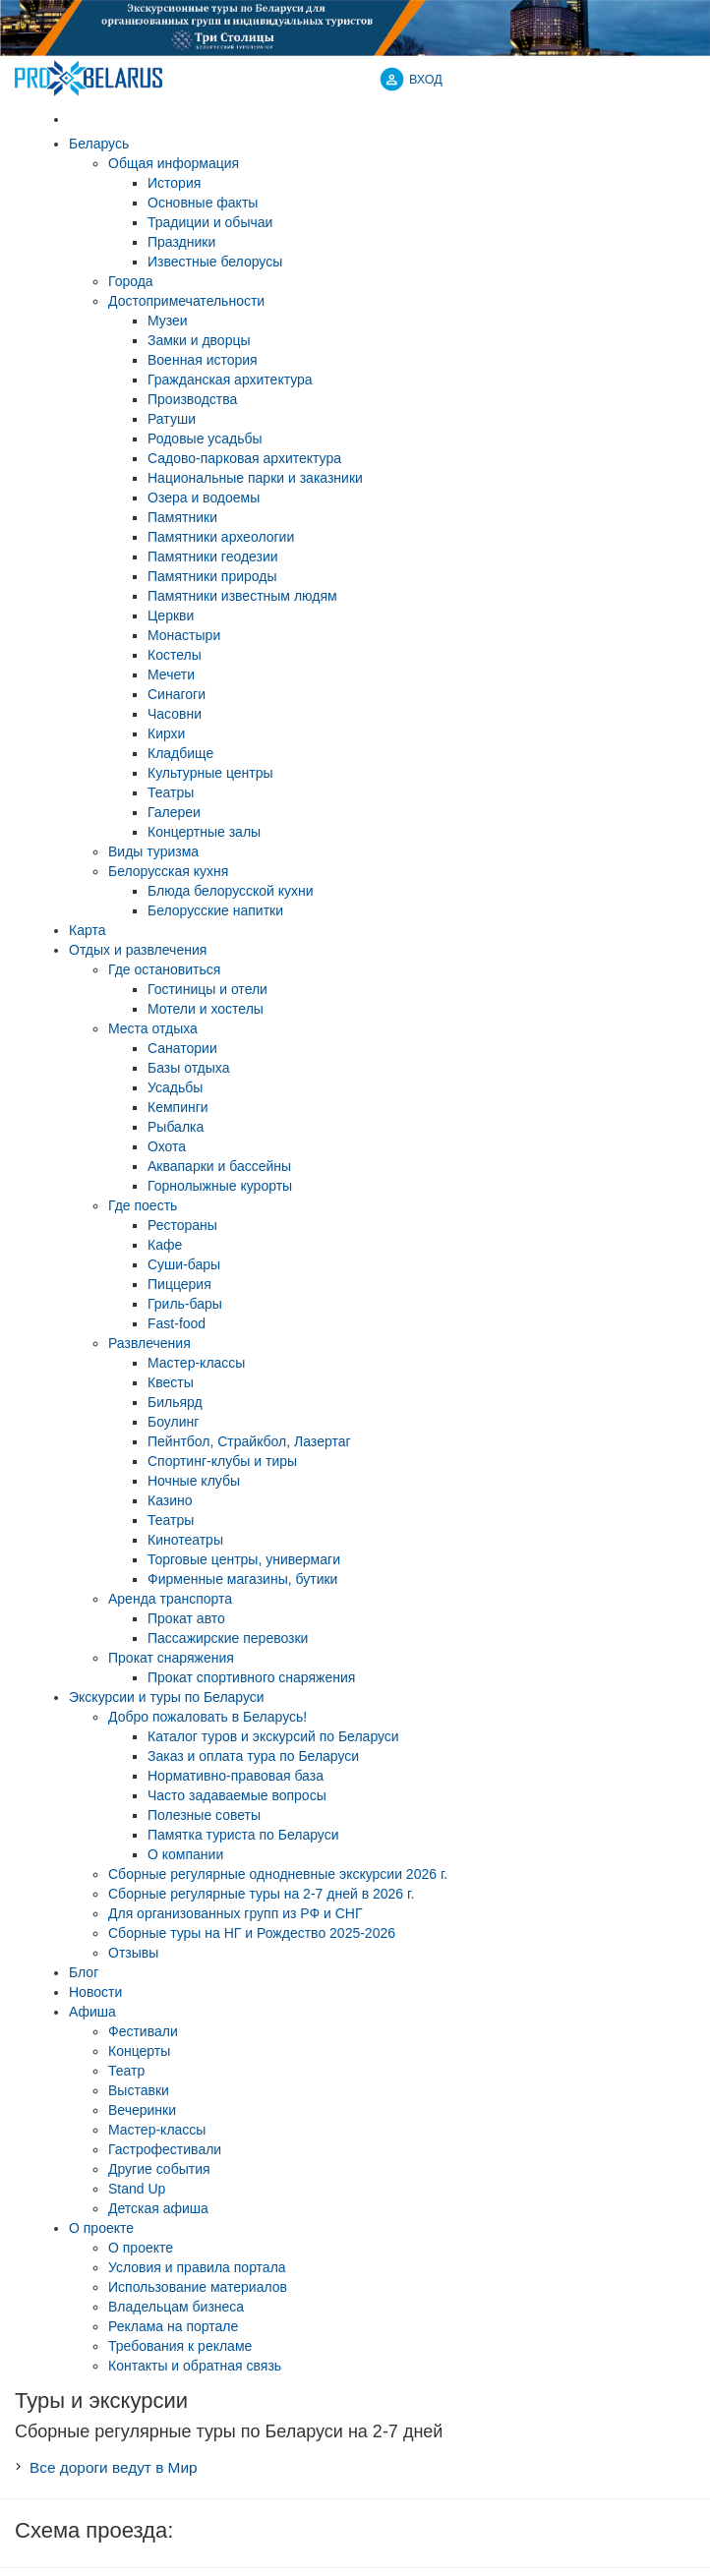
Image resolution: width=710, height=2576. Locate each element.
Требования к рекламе (180, 2346)
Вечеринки (142, 2110)
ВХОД (426, 80)
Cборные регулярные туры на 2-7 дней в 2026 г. (261, 1894)
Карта (87, 930)
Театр (126, 2070)
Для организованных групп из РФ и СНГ (235, 1913)
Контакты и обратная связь (194, 2365)
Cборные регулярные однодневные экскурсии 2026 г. (277, 1874)
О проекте (101, 2228)
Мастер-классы (157, 2129)
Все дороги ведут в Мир (114, 2467)
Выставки (138, 2090)
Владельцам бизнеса (176, 2306)
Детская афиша (158, 2208)
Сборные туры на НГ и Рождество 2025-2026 (251, 1933)
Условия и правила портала (197, 2267)
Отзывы (133, 1953)
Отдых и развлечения (138, 950)
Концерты (139, 2051)
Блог (83, 1972)
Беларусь (99, 143)
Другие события (159, 2169)
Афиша (92, 2012)
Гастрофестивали (164, 2149)
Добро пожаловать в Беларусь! (207, 1717)
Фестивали (143, 2031)
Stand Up (136, 2188)
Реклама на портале (173, 2326)
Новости (95, 1992)
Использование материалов (197, 2287)
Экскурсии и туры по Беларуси (167, 1697)
